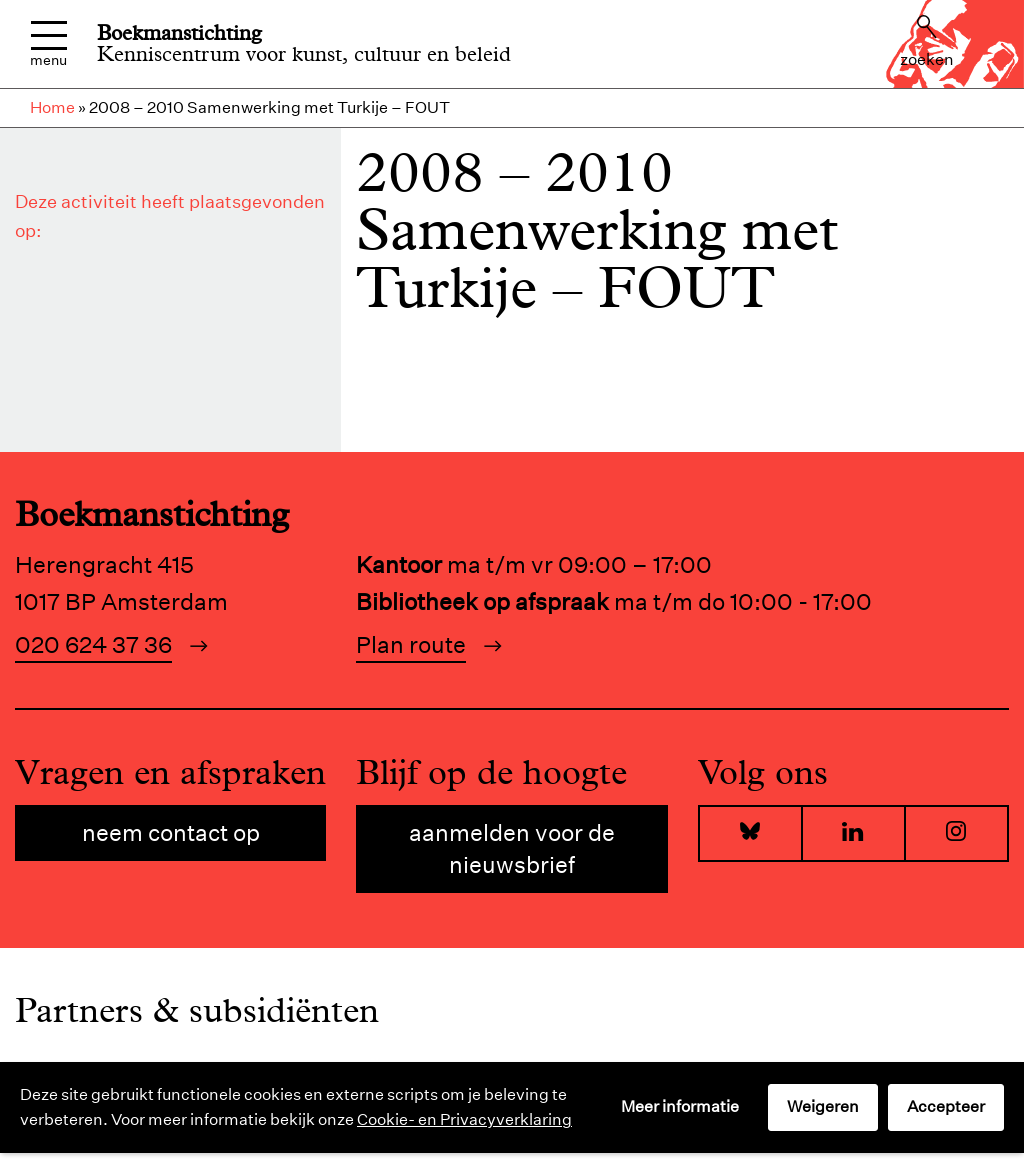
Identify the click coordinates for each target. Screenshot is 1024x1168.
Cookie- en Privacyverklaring (464, 1119)
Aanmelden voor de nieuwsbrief (512, 848)
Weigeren (823, 1106)
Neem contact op (171, 832)
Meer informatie (680, 1106)
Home (52, 107)
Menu (48, 44)
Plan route (411, 644)
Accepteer (946, 1106)
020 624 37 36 (93, 644)
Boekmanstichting (179, 33)
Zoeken (927, 42)
